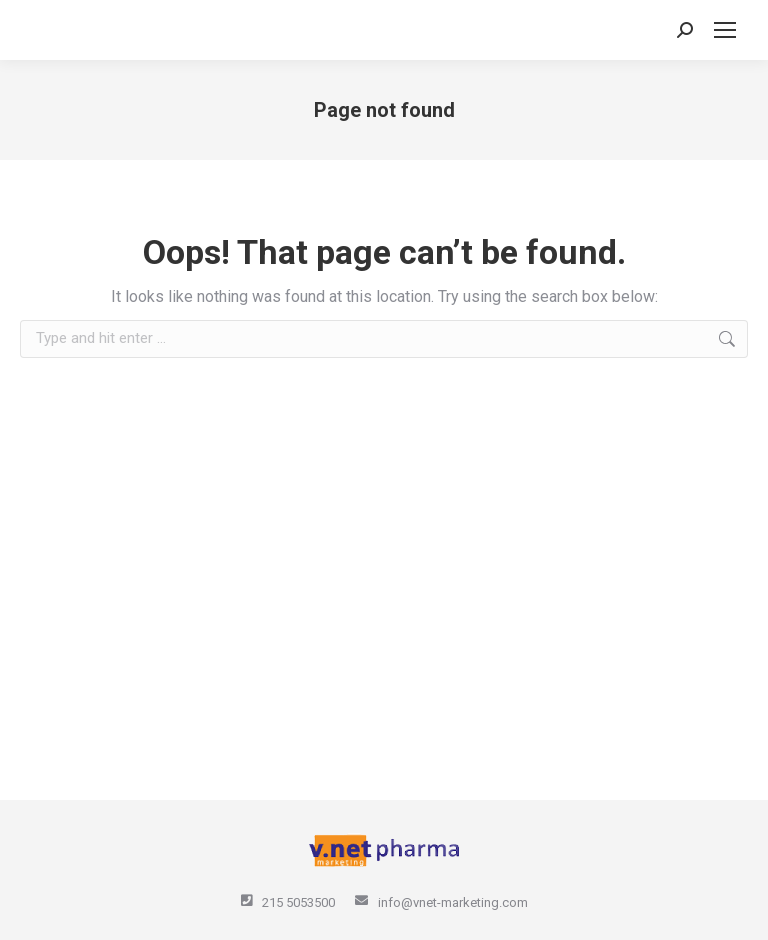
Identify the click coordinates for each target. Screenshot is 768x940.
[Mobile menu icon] (725, 30)
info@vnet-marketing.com (453, 902)
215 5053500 (298, 902)
